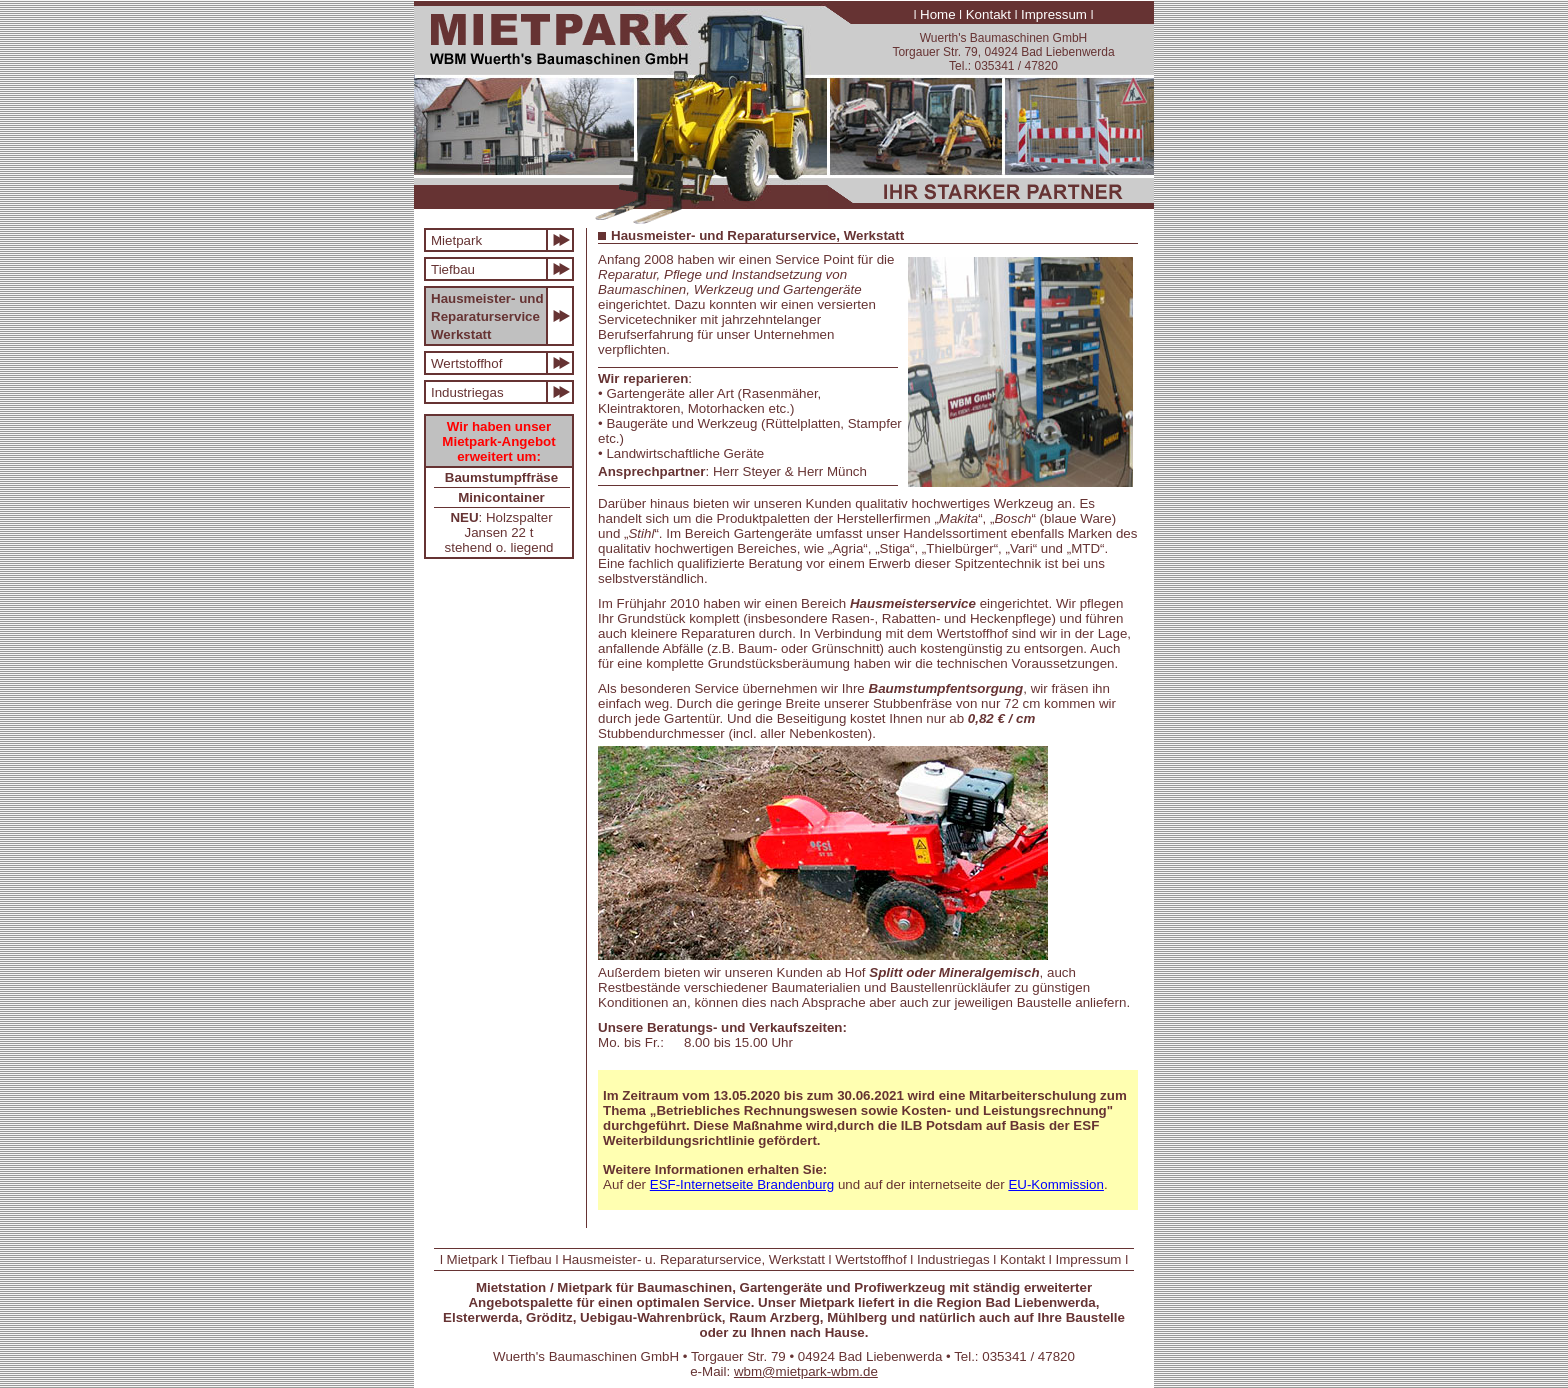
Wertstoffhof (466, 363)
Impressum (1054, 14)
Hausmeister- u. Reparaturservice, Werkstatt (693, 1259)
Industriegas (467, 392)
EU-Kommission (1056, 1184)
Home (938, 14)
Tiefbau (453, 269)
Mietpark (456, 240)
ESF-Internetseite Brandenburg (742, 1184)
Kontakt (988, 14)
